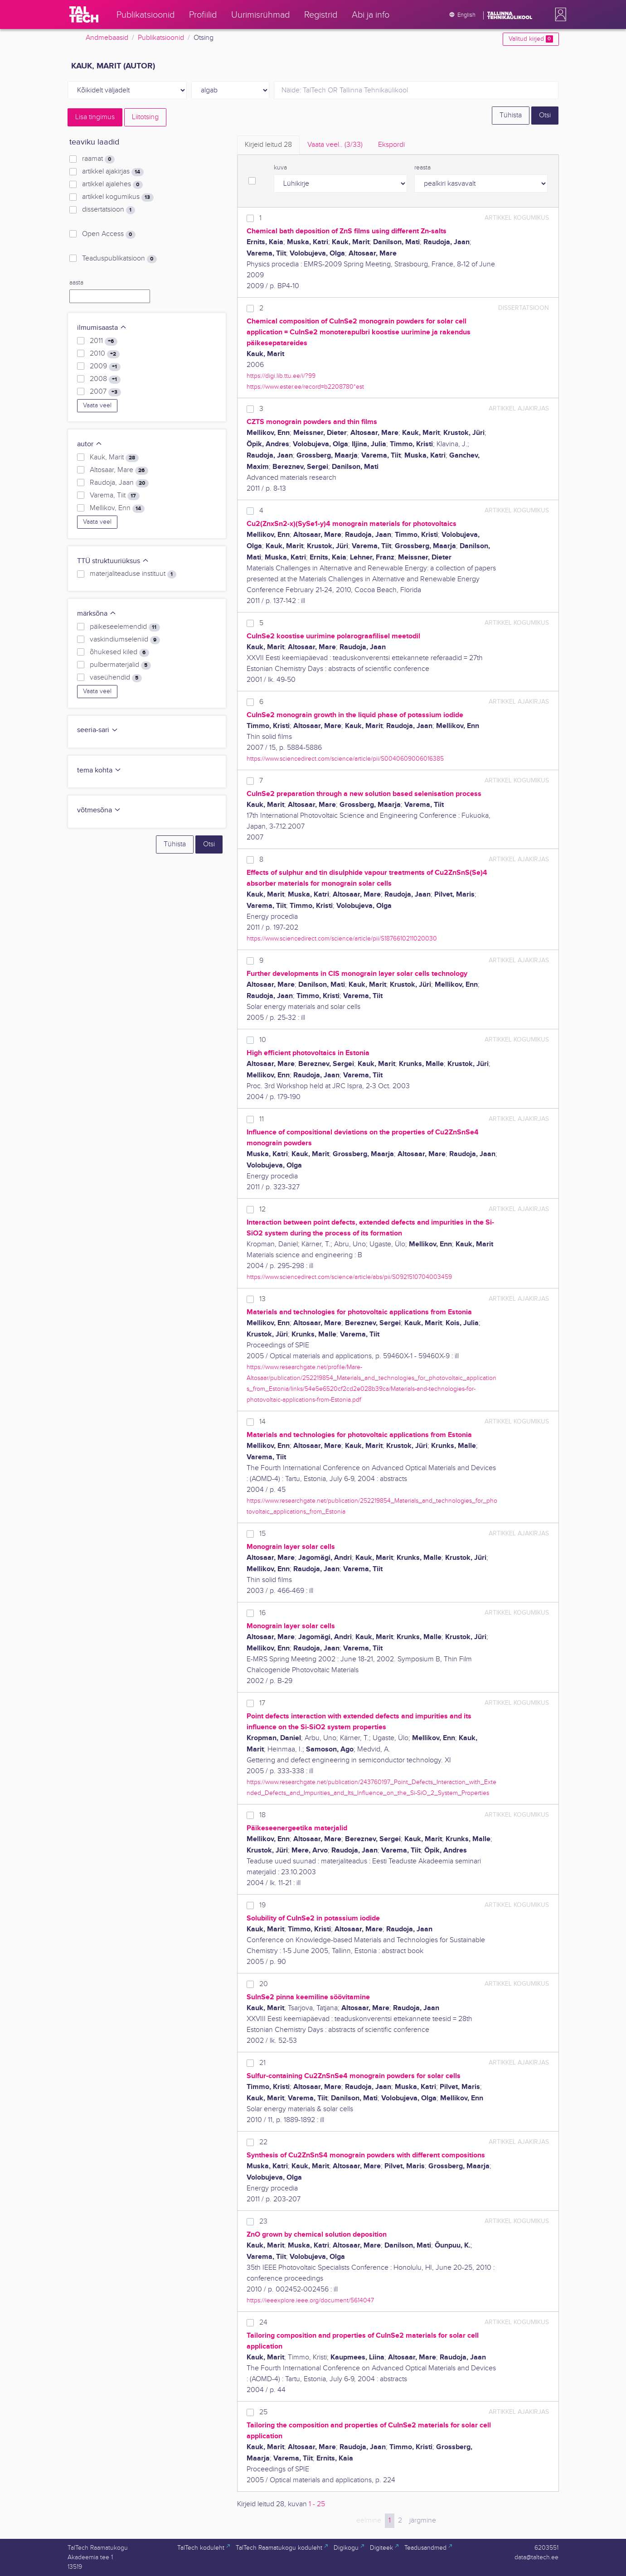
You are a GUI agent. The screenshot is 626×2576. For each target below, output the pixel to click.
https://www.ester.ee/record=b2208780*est (305, 387)
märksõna (96, 613)
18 (262, 1815)
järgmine (422, 2520)
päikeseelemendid (125, 627)
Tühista (511, 115)
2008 (105, 379)
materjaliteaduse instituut (133, 574)
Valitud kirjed (531, 39)
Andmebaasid (107, 38)
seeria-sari (97, 730)
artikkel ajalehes (112, 184)
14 (262, 1422)
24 (263, 2322)
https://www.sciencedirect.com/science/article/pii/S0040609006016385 (345, 758)
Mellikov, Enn (117, 508)
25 (263, 2412)
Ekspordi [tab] (391, 144)
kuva (280, 167)
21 (262, 2063)
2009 (105, 366)
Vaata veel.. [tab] (335, 144)
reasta (422, 167)
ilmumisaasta (102, 327)
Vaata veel (97, 405)
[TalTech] (83, 14)
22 (263, 2142)
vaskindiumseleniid (125, 639)
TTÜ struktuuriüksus (113, 561)
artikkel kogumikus (117, 197)
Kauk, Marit (114, 457)
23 (263, 2221)
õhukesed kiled (119, 652)
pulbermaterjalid (120, 665)
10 (262, 1040)
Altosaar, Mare (119, 470)
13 (262, 1299)
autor (89, 444)
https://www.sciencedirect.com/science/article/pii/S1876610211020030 (342, 938)
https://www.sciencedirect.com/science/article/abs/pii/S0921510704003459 (349, 1277)
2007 (105, 391)
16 (262, 1613)
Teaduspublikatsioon (119, 258)
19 (262, 1905)
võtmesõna (99, 810)
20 (263, 1984)
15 (262, 1533)
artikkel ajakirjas (112, 171)
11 (261, 1119)
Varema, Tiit (114, 495)
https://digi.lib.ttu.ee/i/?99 (281, 376)
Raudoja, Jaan (119, 482)
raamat (98, 159)
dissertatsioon (108, 209)
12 (262, 1209)
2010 (104, 353)
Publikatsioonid (161, 38)
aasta (76, 282)
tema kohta (99, 770)
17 (262, 1703)
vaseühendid (115, 677)
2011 (103, 341)
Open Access (108, 234)
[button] (559, 14)
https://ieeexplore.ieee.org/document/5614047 (310, 2300)
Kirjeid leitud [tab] (268, 144)
